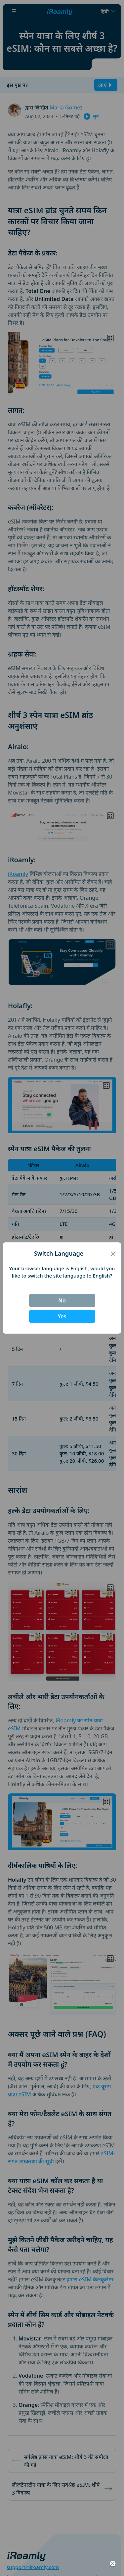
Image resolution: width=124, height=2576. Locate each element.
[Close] (113, 1253)
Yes (62, 1316)
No (62, 1300)
